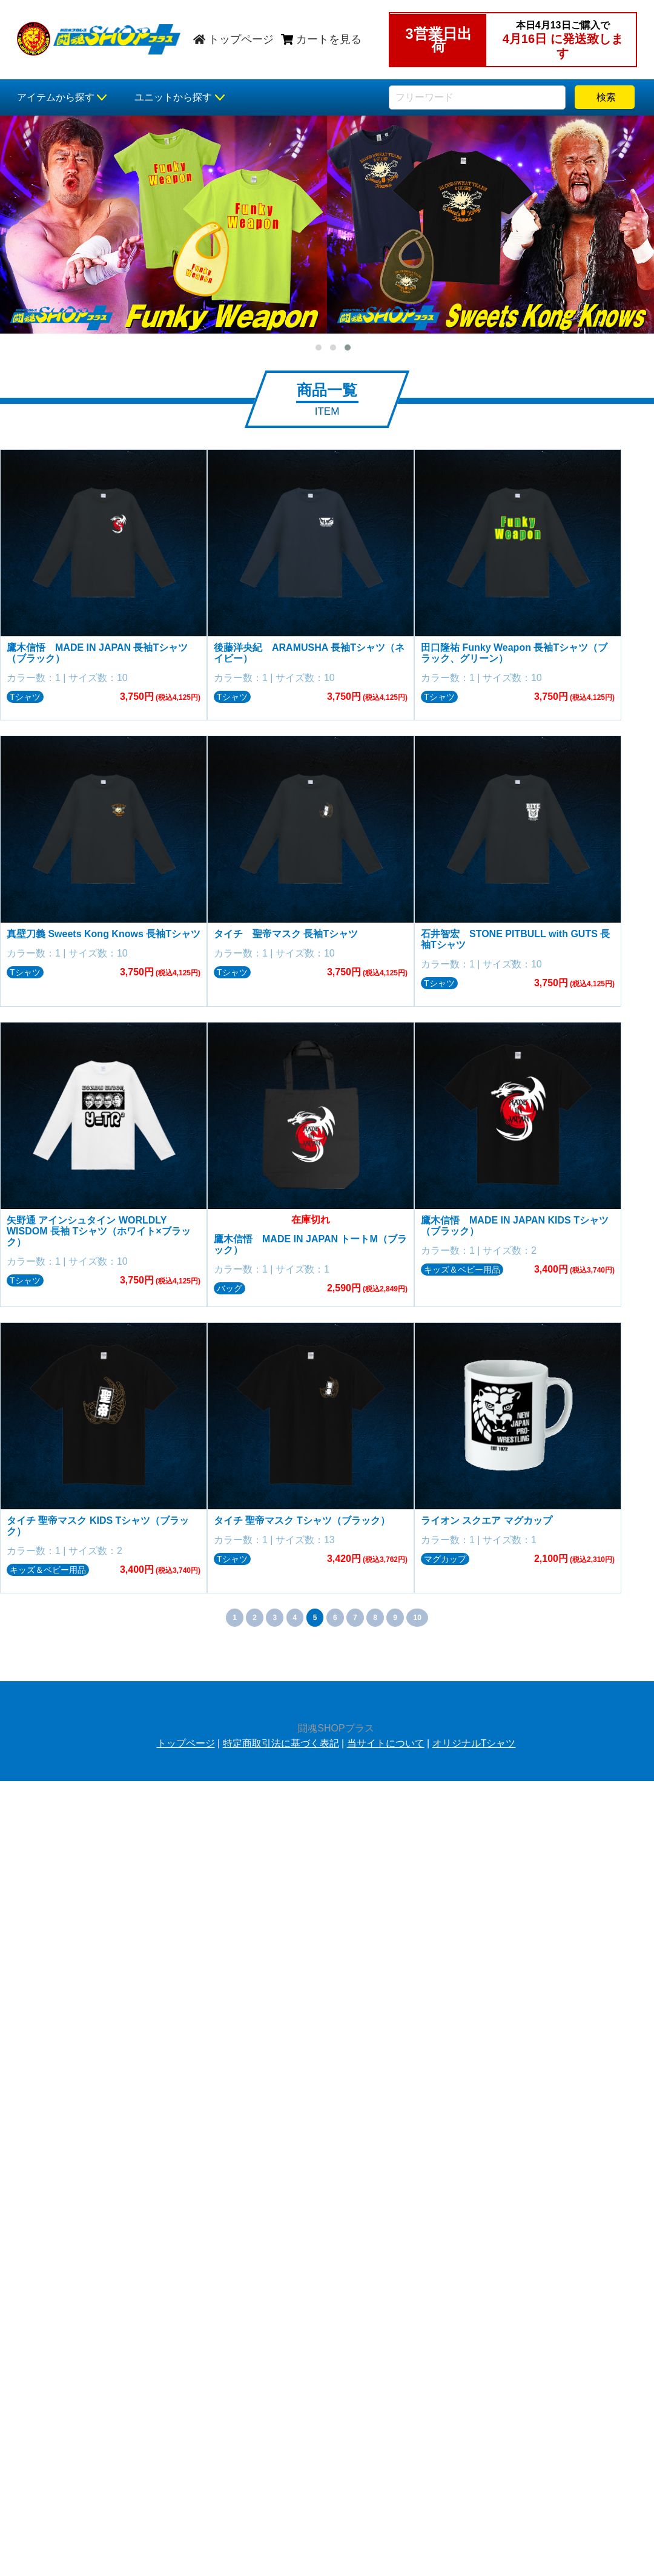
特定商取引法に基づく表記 (281, 1738)
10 (417, 1613)
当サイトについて (385, 1738)
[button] (318, 347)
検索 (604, 97)
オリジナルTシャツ (474, 1738)
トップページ (233, 39)
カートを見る (321, 39)
